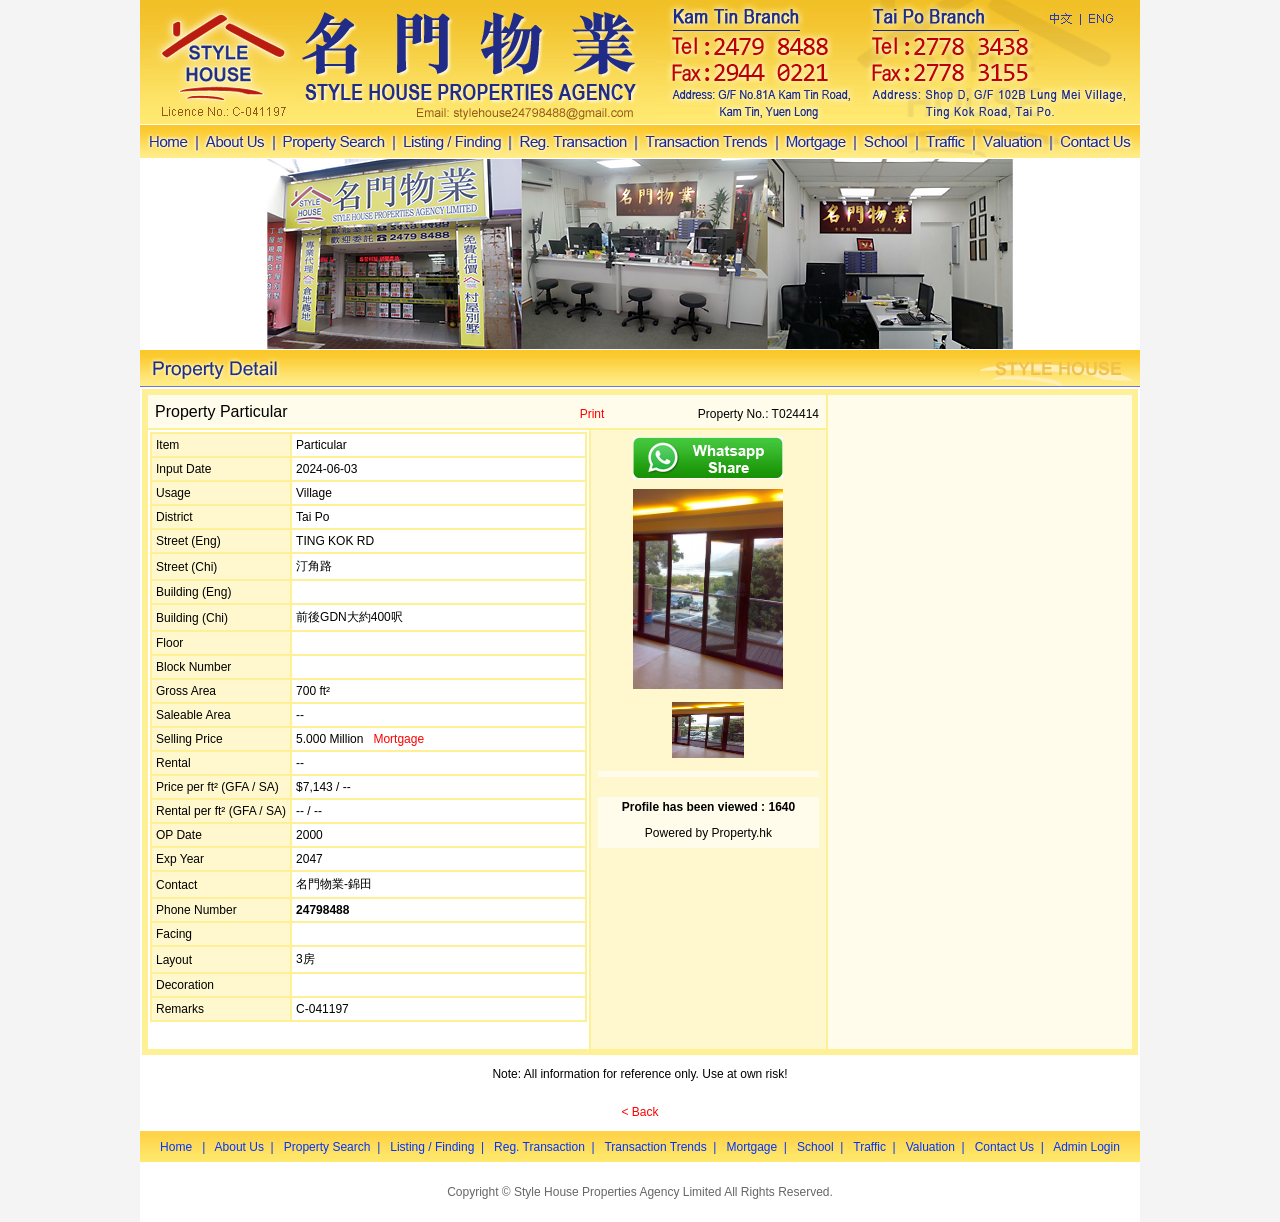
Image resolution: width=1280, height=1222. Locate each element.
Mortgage (398, 739)
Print (592, 414)
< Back (639, 1112)
